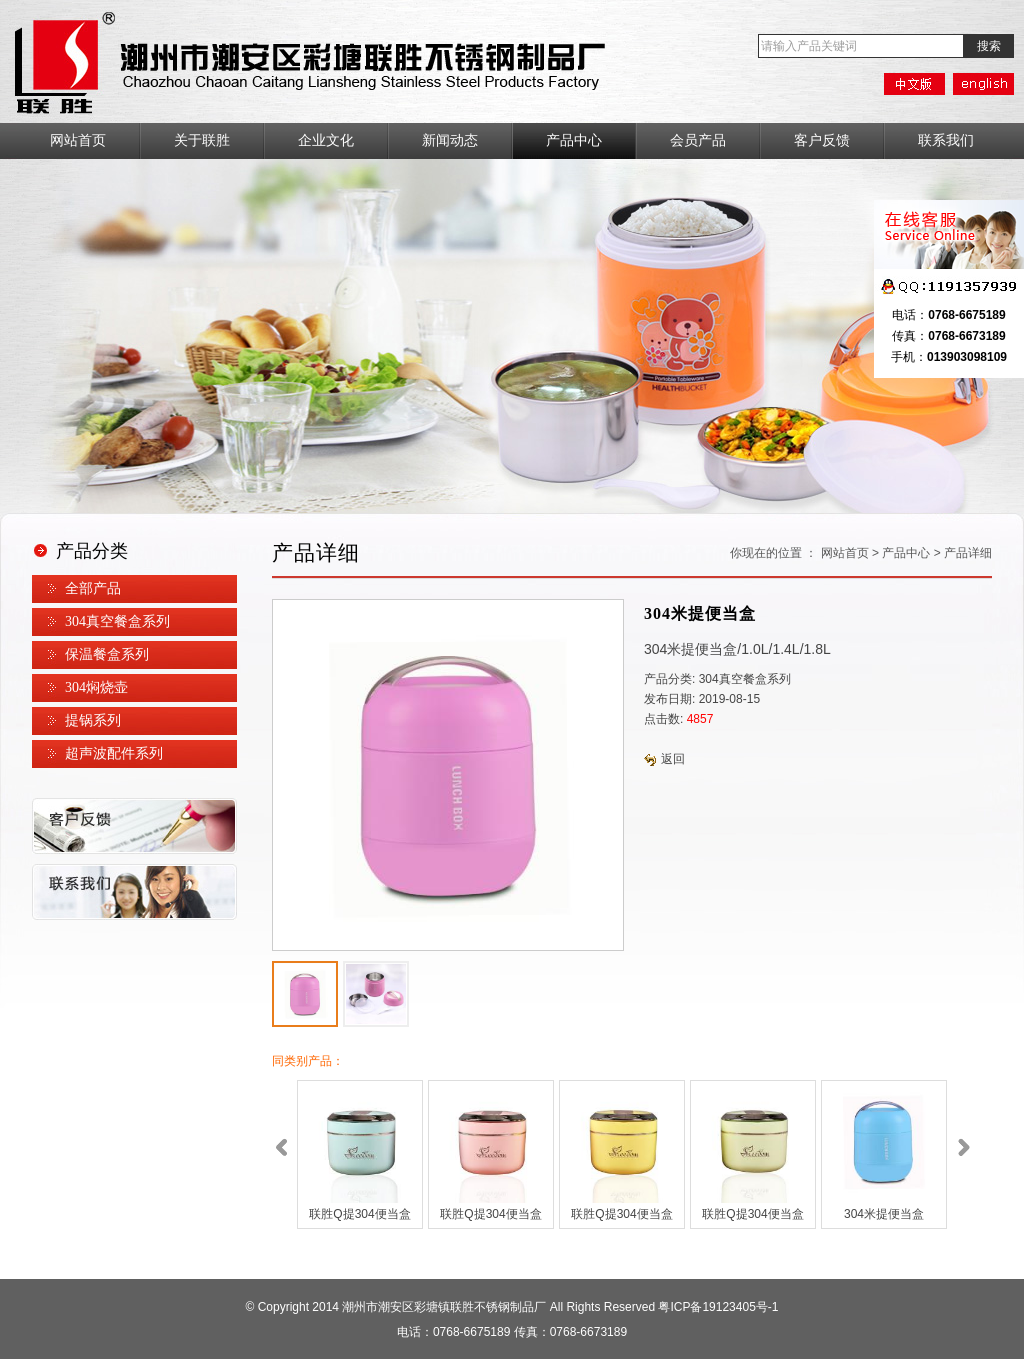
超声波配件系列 (114, 753)
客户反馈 (822, 140)
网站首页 (78, 140)
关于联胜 (202, 140)
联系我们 (946, 140)
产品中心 (574, 140)
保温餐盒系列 (107, 654)
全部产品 (93, 588)
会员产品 (698, 140)
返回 (664, 759)
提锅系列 (93, 720)
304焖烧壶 (96, 687)
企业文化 (326, 140)
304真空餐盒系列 (117, 621)
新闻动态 (450, 140)
